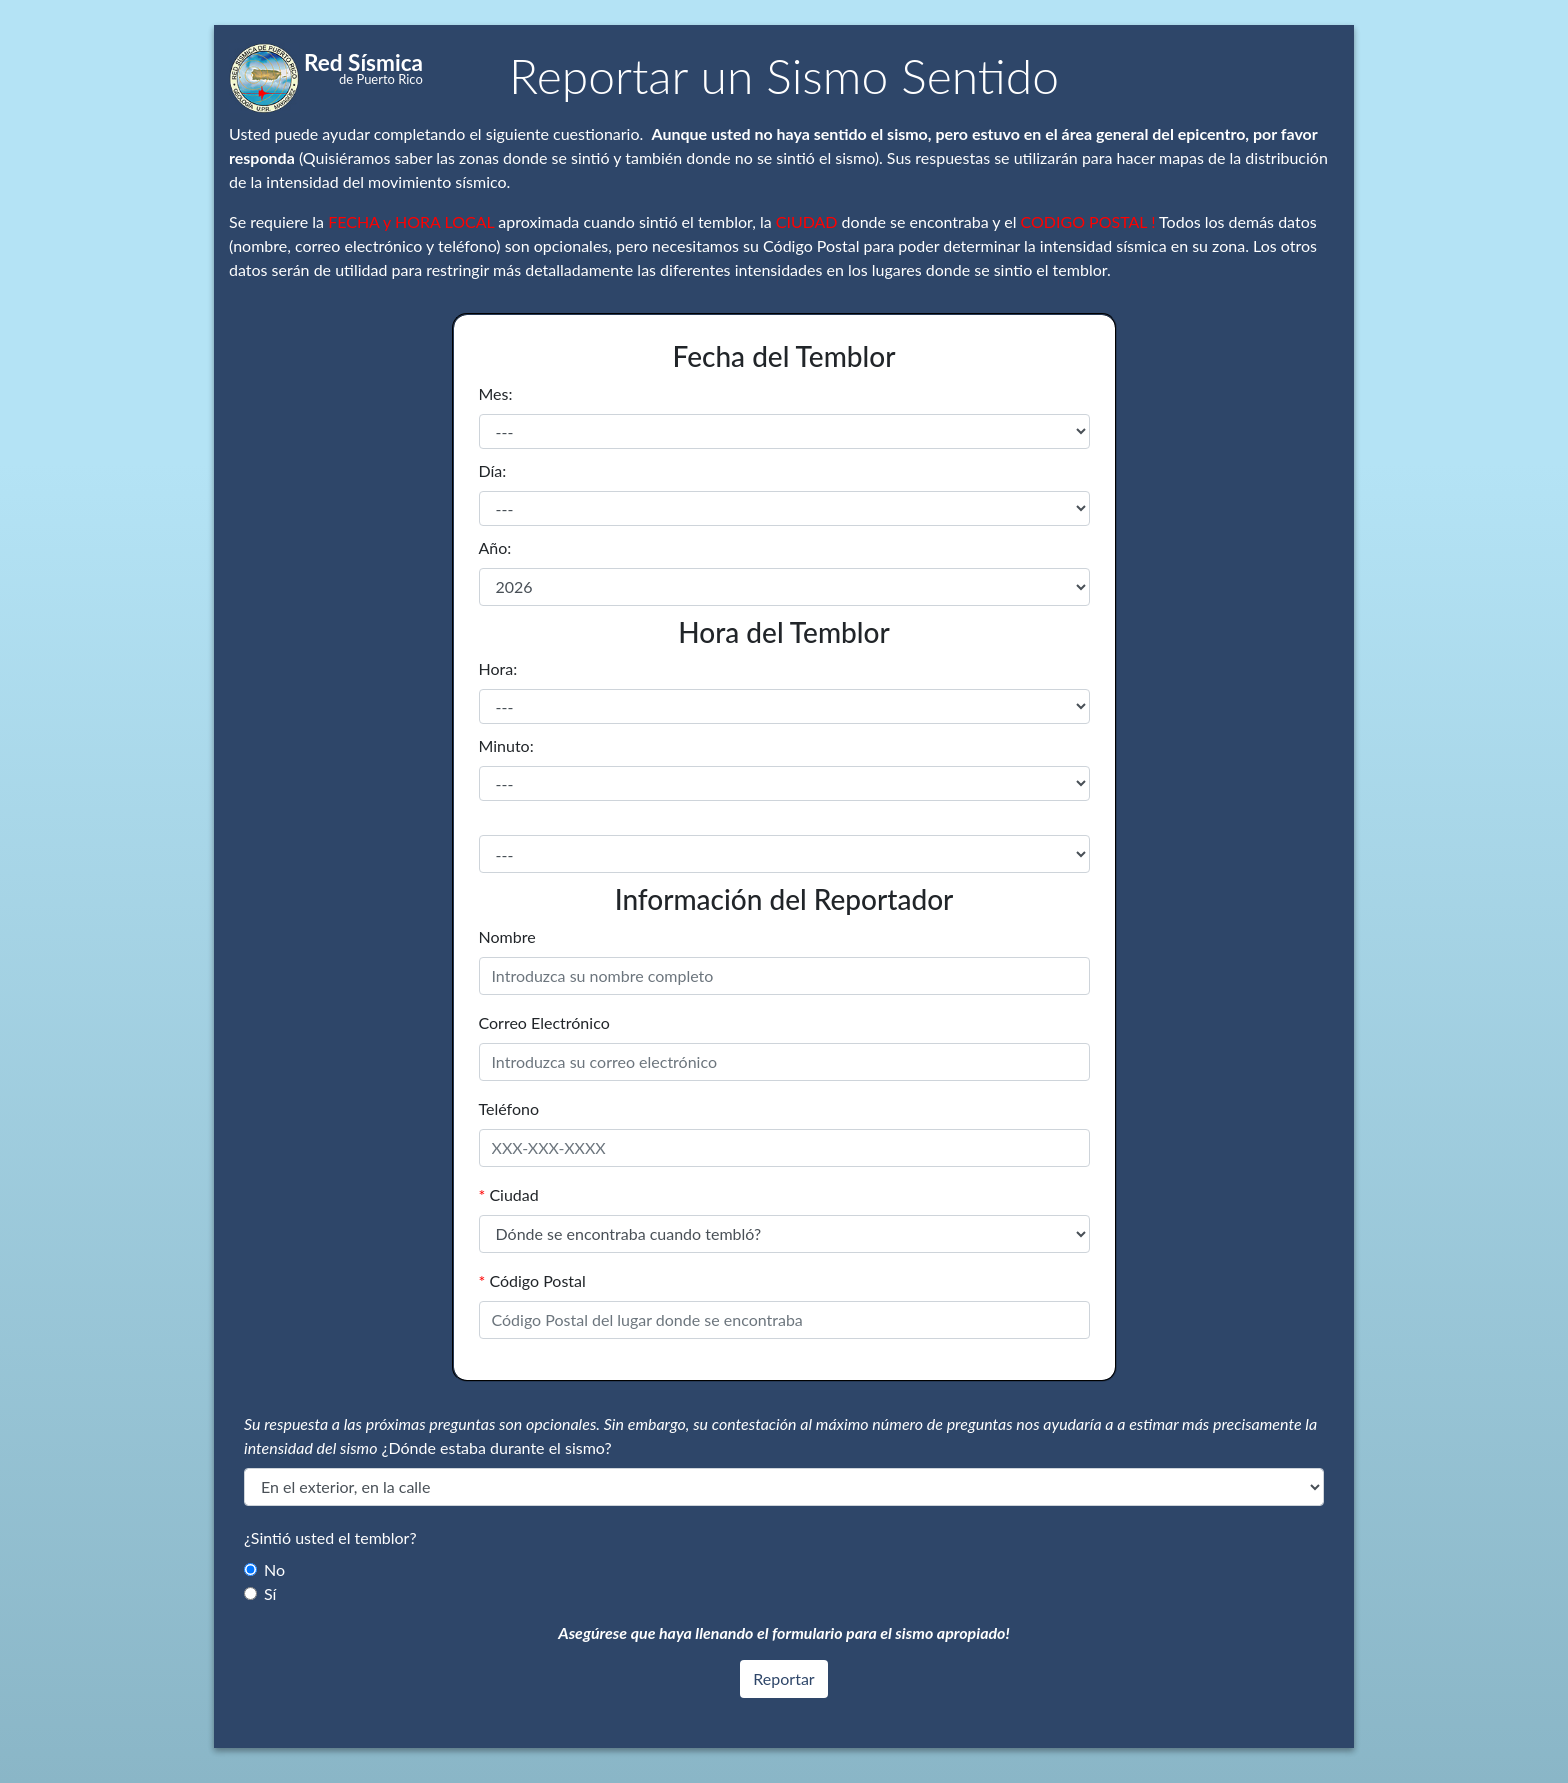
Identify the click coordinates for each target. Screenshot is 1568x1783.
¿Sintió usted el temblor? (330, 1537)
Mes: (496, 393)
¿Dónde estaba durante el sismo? (497, 1447)
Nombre (507, 936)
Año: (495, 547)
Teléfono (509, 1108)
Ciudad (509, 1194)
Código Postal (532, 1280)
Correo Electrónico (544, 1022)
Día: (493, 470)
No (274, 1569)
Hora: (498, 668)
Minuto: (506, 745)
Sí (270, 1593)
